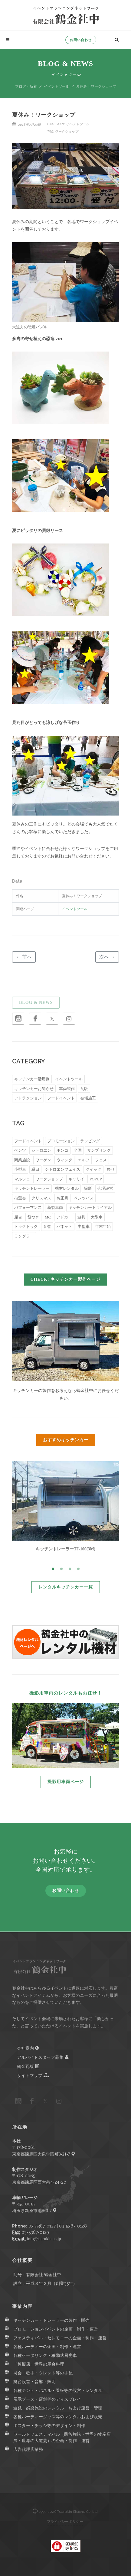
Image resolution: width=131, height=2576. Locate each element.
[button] (53, 1568)
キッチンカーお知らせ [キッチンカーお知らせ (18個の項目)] (34, 1088)
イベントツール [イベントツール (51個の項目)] (69, 1079)
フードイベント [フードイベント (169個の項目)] (28, 1141)
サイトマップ (33, 2075)
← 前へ (24, 956)
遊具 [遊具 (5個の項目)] (81, 1217)
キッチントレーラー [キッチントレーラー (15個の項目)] (32, 1188)
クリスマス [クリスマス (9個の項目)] (41, 1198)
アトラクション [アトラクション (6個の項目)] (28, 1098)
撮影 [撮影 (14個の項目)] (88, 1188)
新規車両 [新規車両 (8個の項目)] (55, 1207)
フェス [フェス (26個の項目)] (101, 1160)
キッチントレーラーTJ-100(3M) (66, 1549)
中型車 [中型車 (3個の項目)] (84, 1226)
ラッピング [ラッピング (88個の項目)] (90, 1141)
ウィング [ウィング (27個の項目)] (64, 1160)
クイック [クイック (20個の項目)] (93, 1169)
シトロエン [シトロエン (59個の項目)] (41, 1150)
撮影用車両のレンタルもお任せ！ (65, 1693)
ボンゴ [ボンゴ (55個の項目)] (62, 1150)
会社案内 (28, 2048)
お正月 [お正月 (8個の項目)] (62, 1198)
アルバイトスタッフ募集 (42, 2057)
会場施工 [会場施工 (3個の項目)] (88, 1098)
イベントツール (56, 86)
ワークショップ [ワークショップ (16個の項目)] (49, 1179)
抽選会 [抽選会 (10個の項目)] (20, 1198)
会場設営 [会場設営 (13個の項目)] (105, 1188)
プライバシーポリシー (65, 2521)
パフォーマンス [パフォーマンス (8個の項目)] (28, 1207)
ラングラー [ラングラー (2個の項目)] (24, 1236)
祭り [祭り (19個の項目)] (111, 1169)
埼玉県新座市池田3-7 (34, 2210)
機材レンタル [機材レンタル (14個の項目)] (67, 1188)
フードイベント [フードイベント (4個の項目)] (61, 1098)
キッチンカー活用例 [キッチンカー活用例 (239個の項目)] (32, 1079)
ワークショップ (66, 131)
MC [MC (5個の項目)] (48, 1217)
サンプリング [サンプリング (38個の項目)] (99, 1150)
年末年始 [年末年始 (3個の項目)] (103, 1226)
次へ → (107, 956)
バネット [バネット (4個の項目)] (64, 1226)
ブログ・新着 (26, 86)
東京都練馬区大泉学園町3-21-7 (43, 2154)
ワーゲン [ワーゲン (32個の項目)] (43, 1160)
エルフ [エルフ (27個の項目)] (84, 1160)
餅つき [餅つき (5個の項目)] (33, 1217)
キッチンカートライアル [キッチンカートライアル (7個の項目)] (90, 1207)
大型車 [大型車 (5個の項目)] (97, 1217)
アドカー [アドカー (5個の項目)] (64, 1217)
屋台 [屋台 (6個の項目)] (18, 1217)
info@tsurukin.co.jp (44, 2239)
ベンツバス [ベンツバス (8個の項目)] (83, 1198)
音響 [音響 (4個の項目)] (47, 1226)
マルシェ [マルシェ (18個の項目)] (22, 1179)
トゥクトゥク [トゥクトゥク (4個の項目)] (26, 1226)
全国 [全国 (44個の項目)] (78, 1150)
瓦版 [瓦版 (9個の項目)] (84, 1088)
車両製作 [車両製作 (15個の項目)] (67, 1088)
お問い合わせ (81, 40)
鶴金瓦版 (28, 2066)
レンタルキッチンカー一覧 (65, 1587)
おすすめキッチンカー (65, 1440)
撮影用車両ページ (65, 1782)
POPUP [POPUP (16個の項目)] (96, 1179)
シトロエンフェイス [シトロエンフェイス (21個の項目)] (62, 1169)
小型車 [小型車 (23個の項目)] (20, 1169)
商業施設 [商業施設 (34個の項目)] (22, 1160)
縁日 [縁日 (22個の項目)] (35, 1169)
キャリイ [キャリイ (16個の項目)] (76, 1179)
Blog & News (65, 63)
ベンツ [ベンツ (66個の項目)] (20, 1150)
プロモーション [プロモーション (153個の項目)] (61, 1141)
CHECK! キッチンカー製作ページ (66, 1279)
